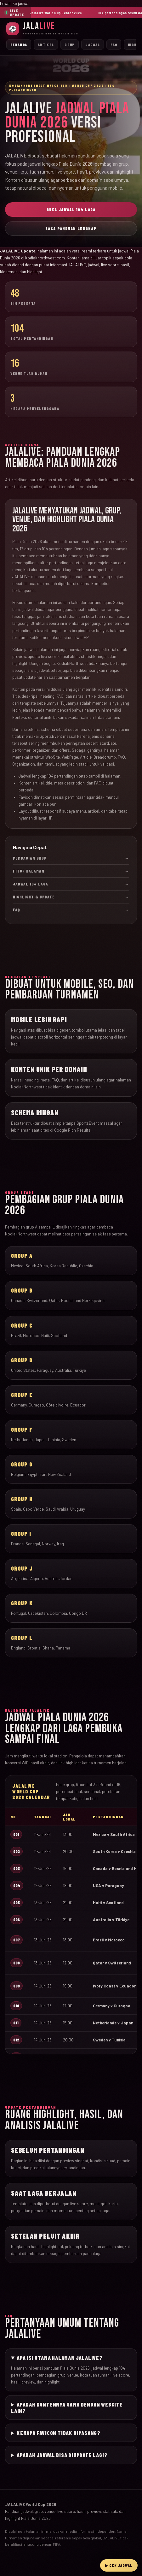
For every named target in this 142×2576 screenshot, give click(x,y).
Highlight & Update (71, 896)
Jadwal (92, 44)
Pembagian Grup (71, 858)
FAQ (114, 44)
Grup (70, 44)
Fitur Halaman (71, 870)
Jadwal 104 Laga (71, 883)
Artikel (46, 44)
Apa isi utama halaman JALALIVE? (60, 2357)
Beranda (18, 44)
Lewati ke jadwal (14, 3)
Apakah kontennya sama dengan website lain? (67, 2407)
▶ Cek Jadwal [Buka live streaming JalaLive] (119, 2565)
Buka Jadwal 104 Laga (71, 209)
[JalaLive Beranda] (71, 28)
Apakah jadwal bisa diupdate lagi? (62, 2455)
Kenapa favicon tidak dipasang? (58, 2433)
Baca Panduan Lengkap (71, 228)
